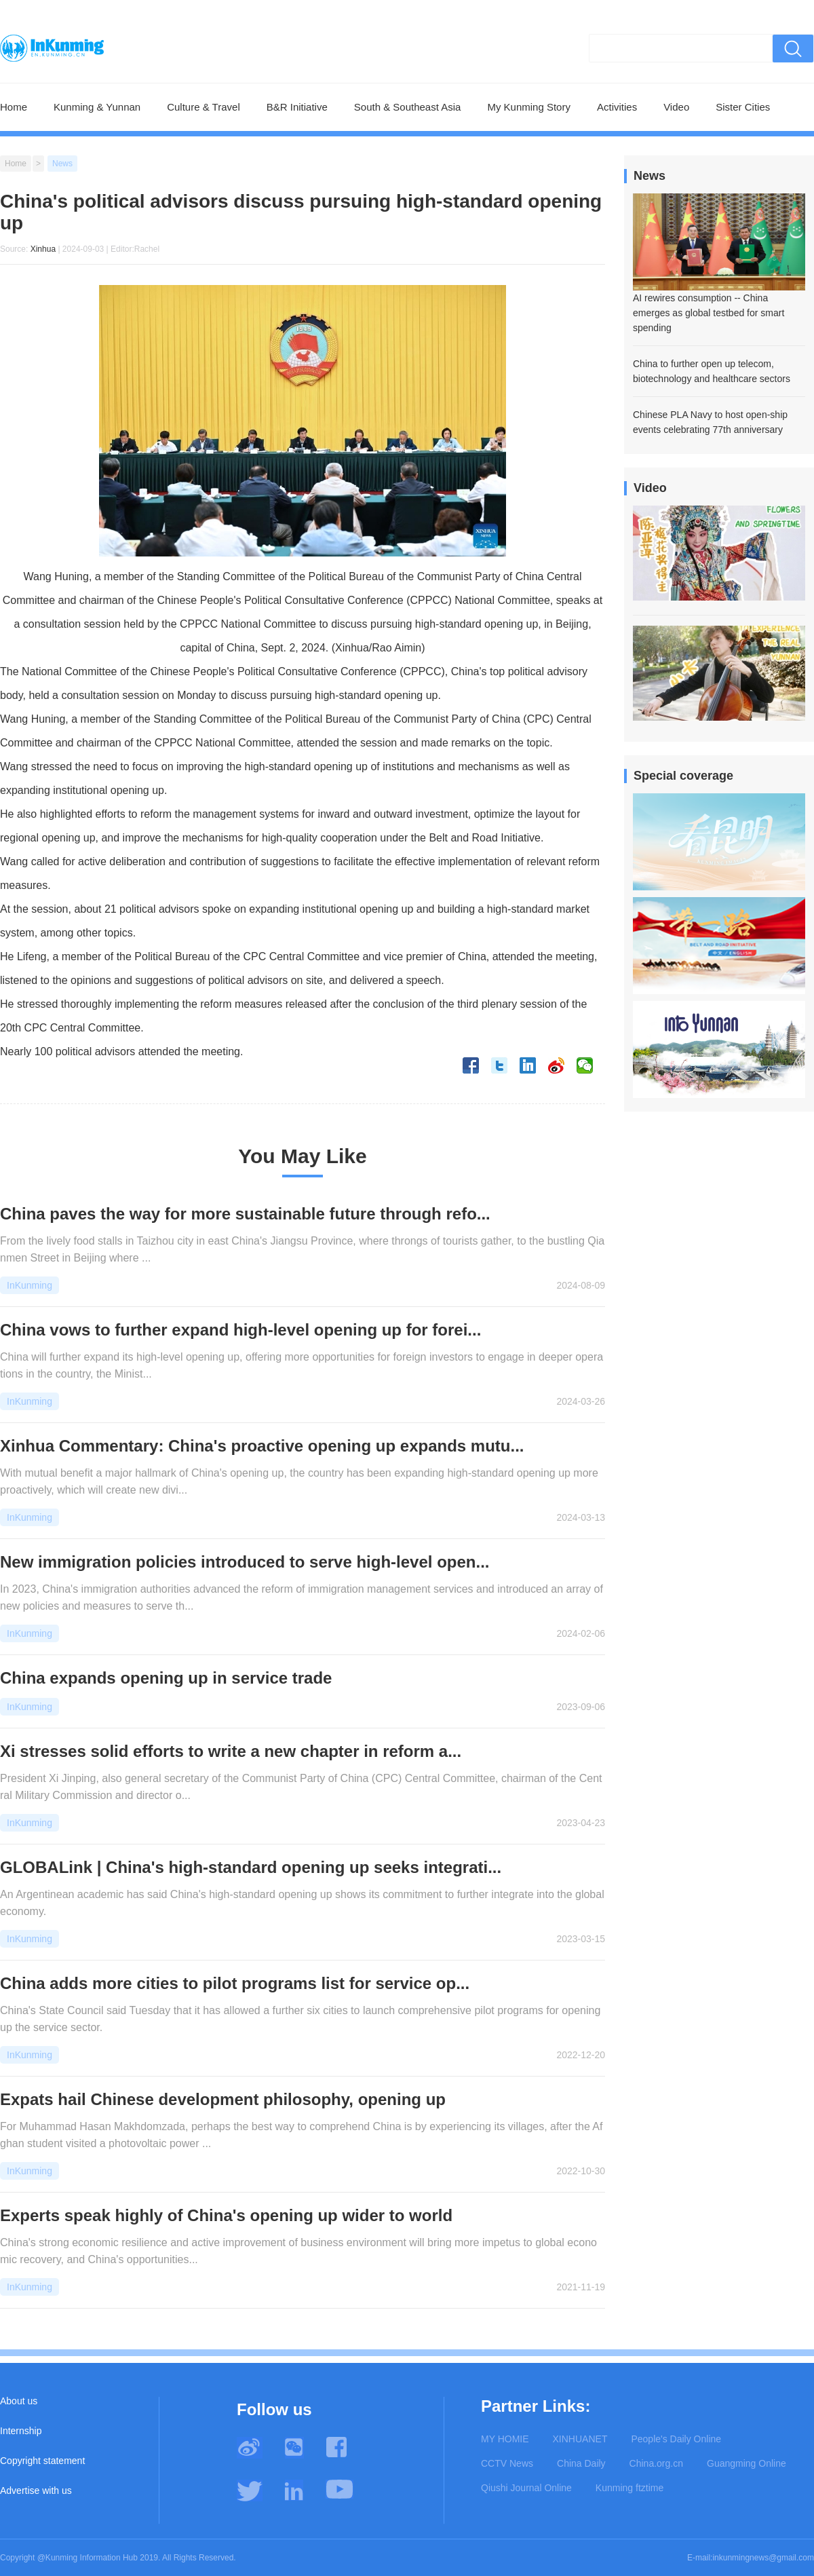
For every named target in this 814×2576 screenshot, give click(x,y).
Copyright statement (42, 2460)
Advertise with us (36, 2490)
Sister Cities (743, 107)
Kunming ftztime (629, 2487)
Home (13, 107)
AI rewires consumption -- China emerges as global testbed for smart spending (708, 312)
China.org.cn (656, 2463)
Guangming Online (746, 2463)
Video (676, 107)
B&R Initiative (297, 107)
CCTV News (507, 2463)
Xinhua (43, 249)
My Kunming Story (528, 107)
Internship (20, 2430)
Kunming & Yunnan (97, 107)
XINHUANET (580, 2438)
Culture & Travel (203, 107)
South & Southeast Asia (407, 107)
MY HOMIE (505, 2438)
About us (18, 2400)
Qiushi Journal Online (526, 2487)
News (62, 163)
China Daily (581, 2463)
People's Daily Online (676, 2438)
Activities (617, 107)
